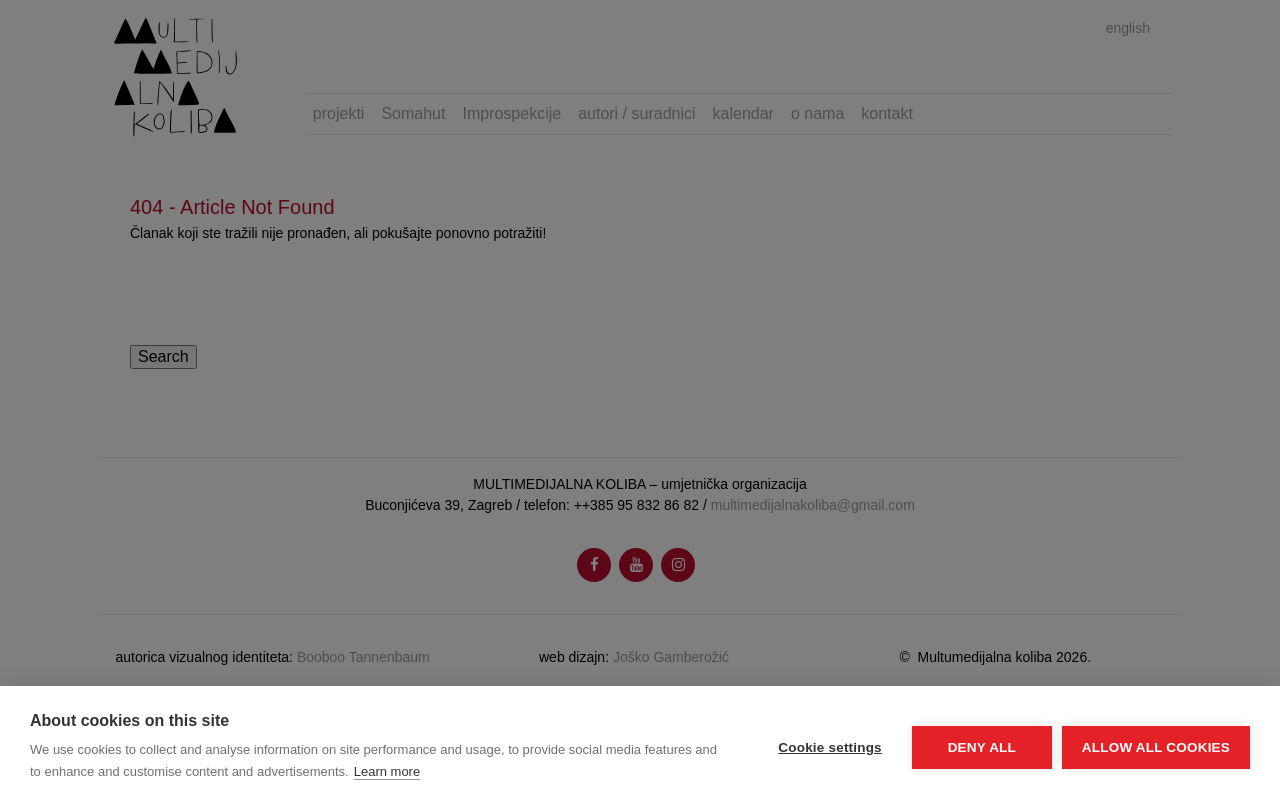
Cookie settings (830, 747)
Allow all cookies (1156, 747)
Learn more (387, 771)
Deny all (982, 747)
